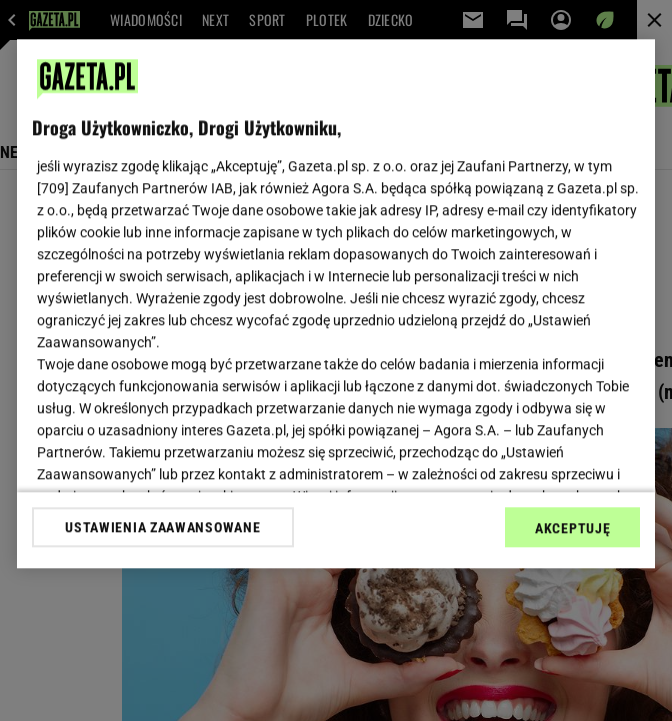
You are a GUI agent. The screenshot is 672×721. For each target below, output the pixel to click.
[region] (336, 303)
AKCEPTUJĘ (572, 528)
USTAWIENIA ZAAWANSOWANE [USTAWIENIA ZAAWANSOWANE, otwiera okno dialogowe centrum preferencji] (162, 527)
